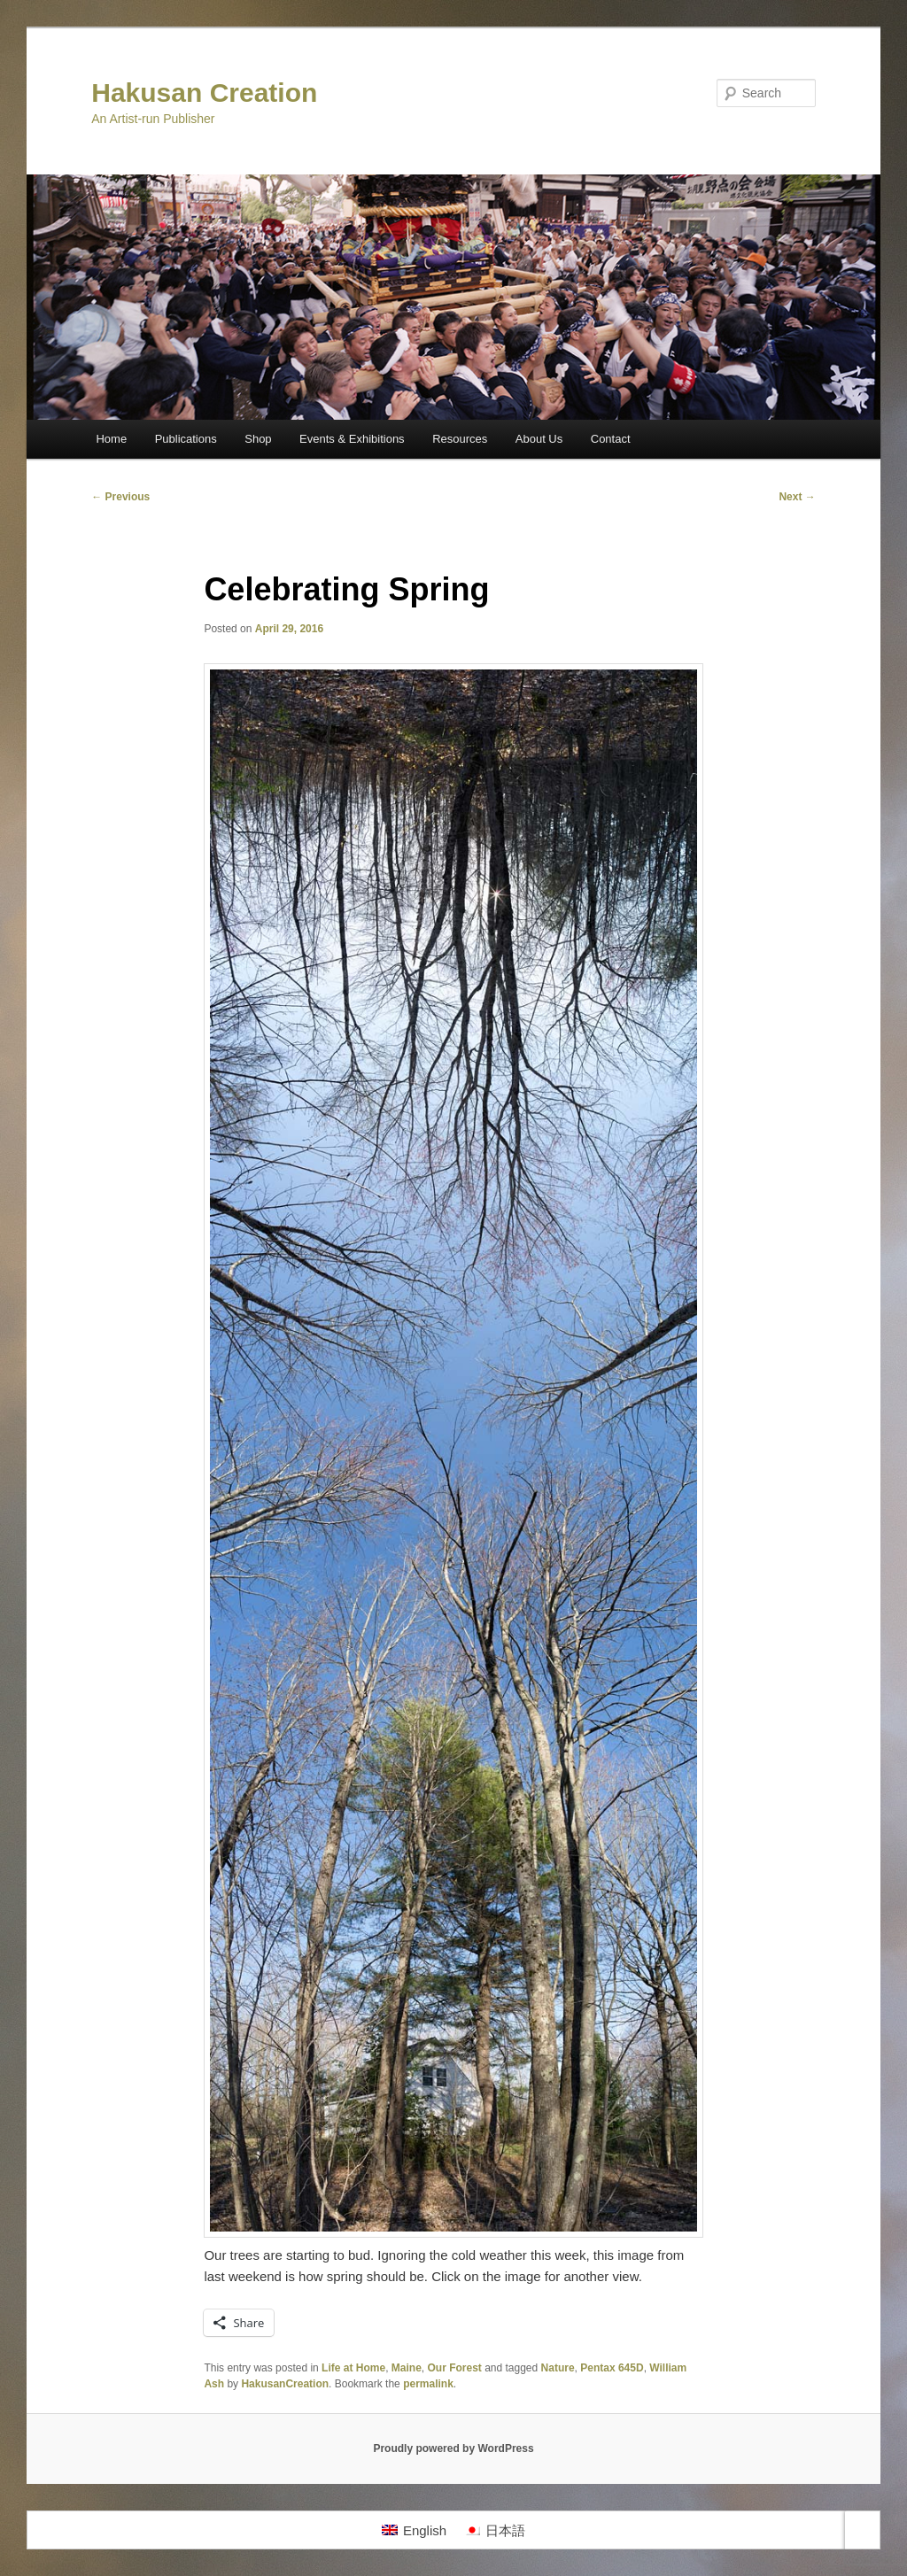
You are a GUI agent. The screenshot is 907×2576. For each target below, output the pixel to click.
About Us (539, 438)
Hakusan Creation (204, 92)
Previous (120, 497)
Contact (611, 438)
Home (111, 438)
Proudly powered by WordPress (453, 2448)
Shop (257, 438)
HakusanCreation (285, 2384)
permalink (428, 2384)
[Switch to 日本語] (494, 2530)
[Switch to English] (414, 2530)
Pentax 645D (611, 2368)
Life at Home (353, 2368)
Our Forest (454, 2368)
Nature (558, 2368)
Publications (186, 438)
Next (797, 497)
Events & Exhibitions (352, 438)
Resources (459, 438)
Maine (406, 2368)
